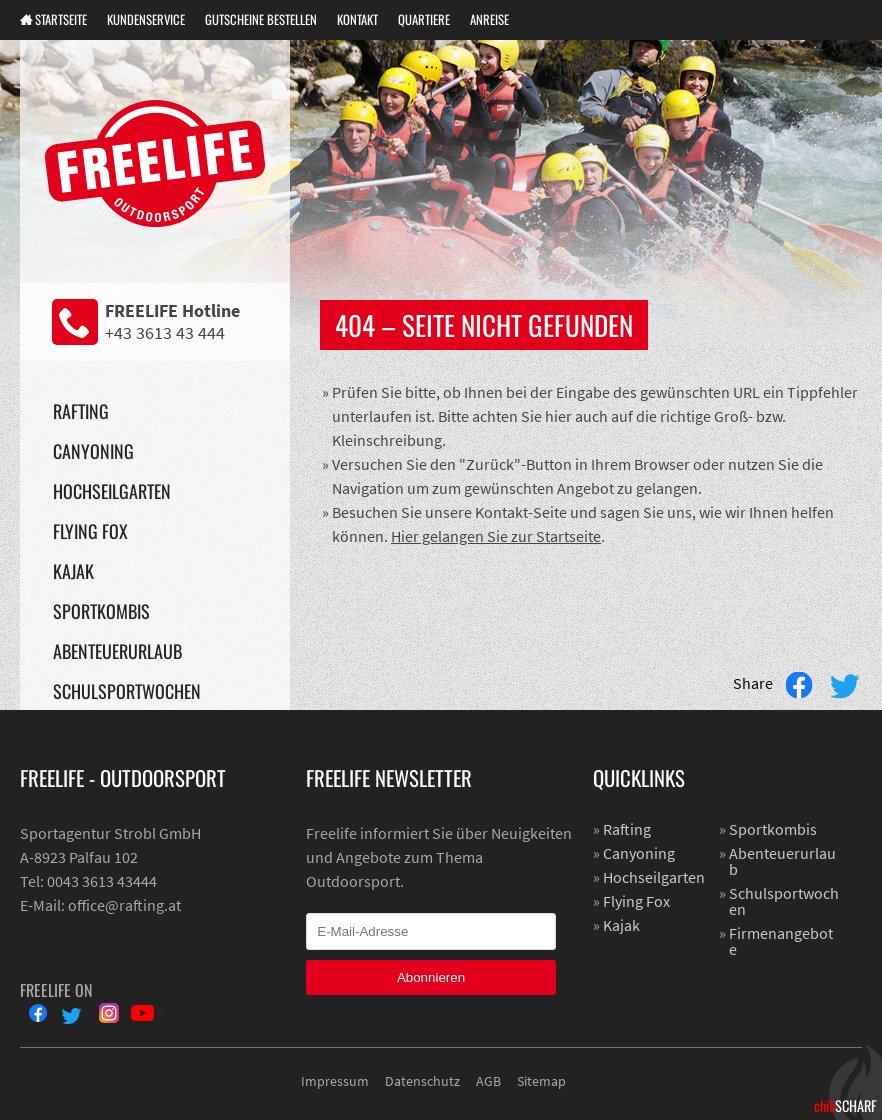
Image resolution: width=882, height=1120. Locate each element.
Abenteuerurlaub (117, 651)
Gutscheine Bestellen (261, 19)
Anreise (489, 19)
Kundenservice (146, 19)
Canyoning (93, 451)
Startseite (61, 19)
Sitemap (541, 1081)
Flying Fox (90, 531)
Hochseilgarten (112, 491)
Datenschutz (422, 1081)
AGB (488, 1081)
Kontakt (357, 19)
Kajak (73, 571)
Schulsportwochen (127, 691)
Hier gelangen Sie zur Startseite (496, 536)
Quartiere (424, 19)
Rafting (81, 411)
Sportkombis (101, 611)
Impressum (335, 1081)
